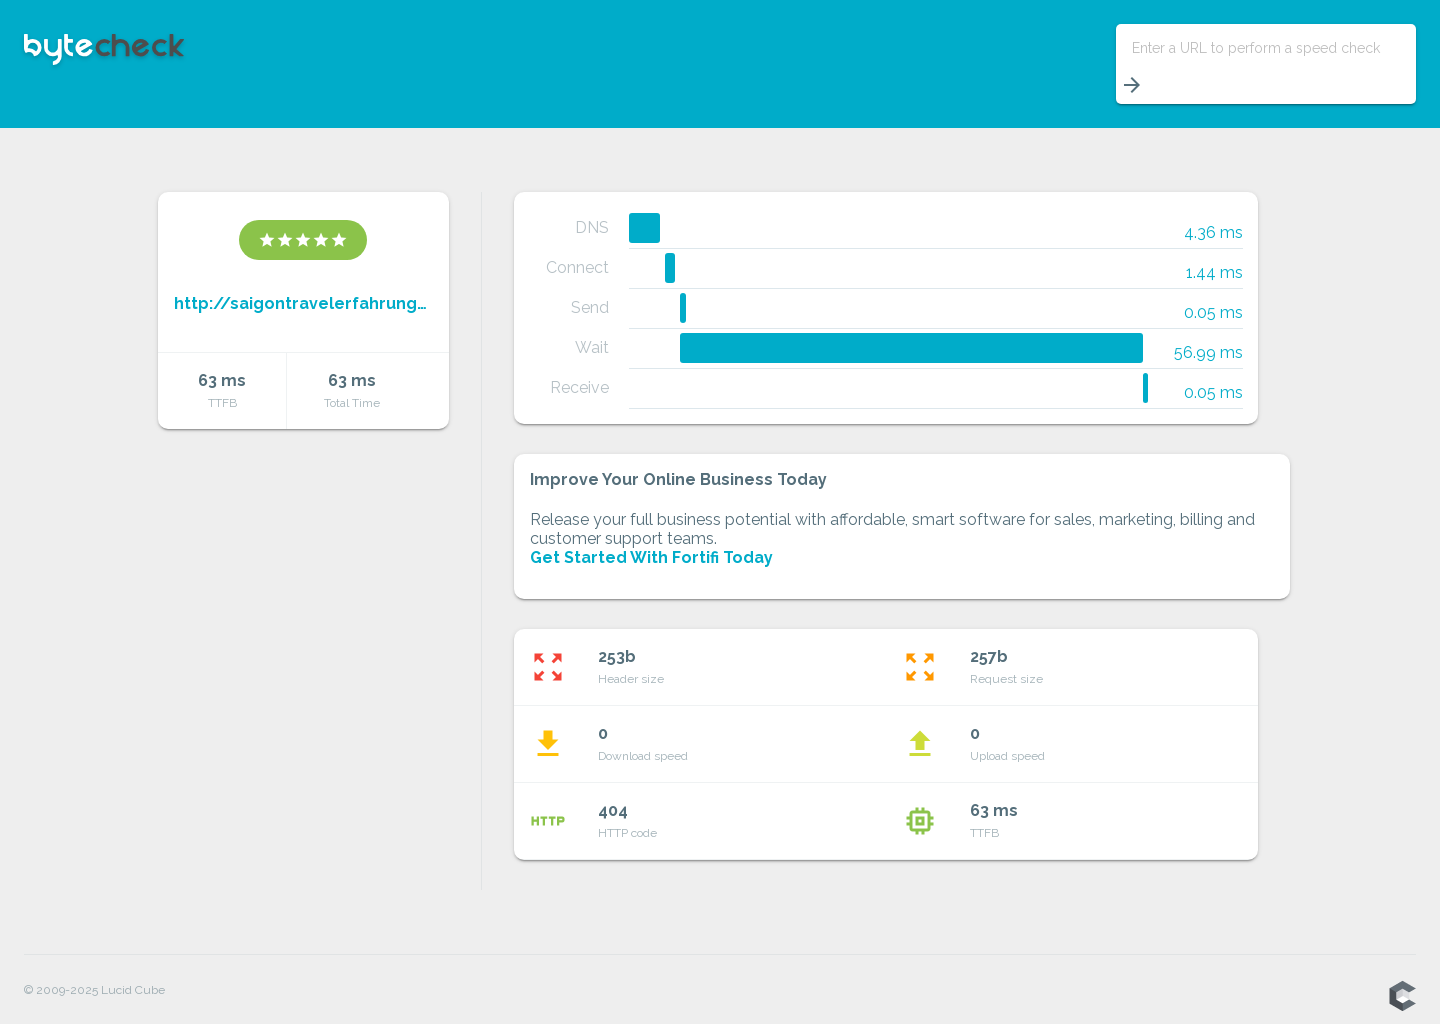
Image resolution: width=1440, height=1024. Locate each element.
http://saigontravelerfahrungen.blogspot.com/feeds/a (303, 303)
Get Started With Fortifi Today (651, 557)
